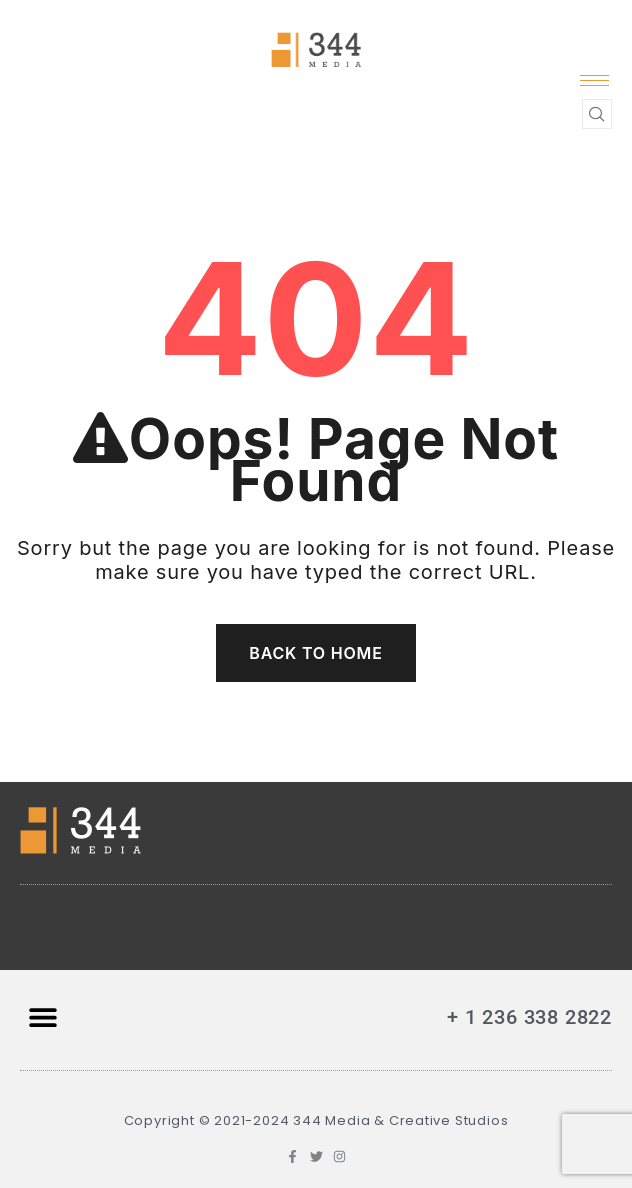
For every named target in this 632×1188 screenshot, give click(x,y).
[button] (42, 1017)
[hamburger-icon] (594, 80)
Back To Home (315, 653)
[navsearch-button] (597, 114)
